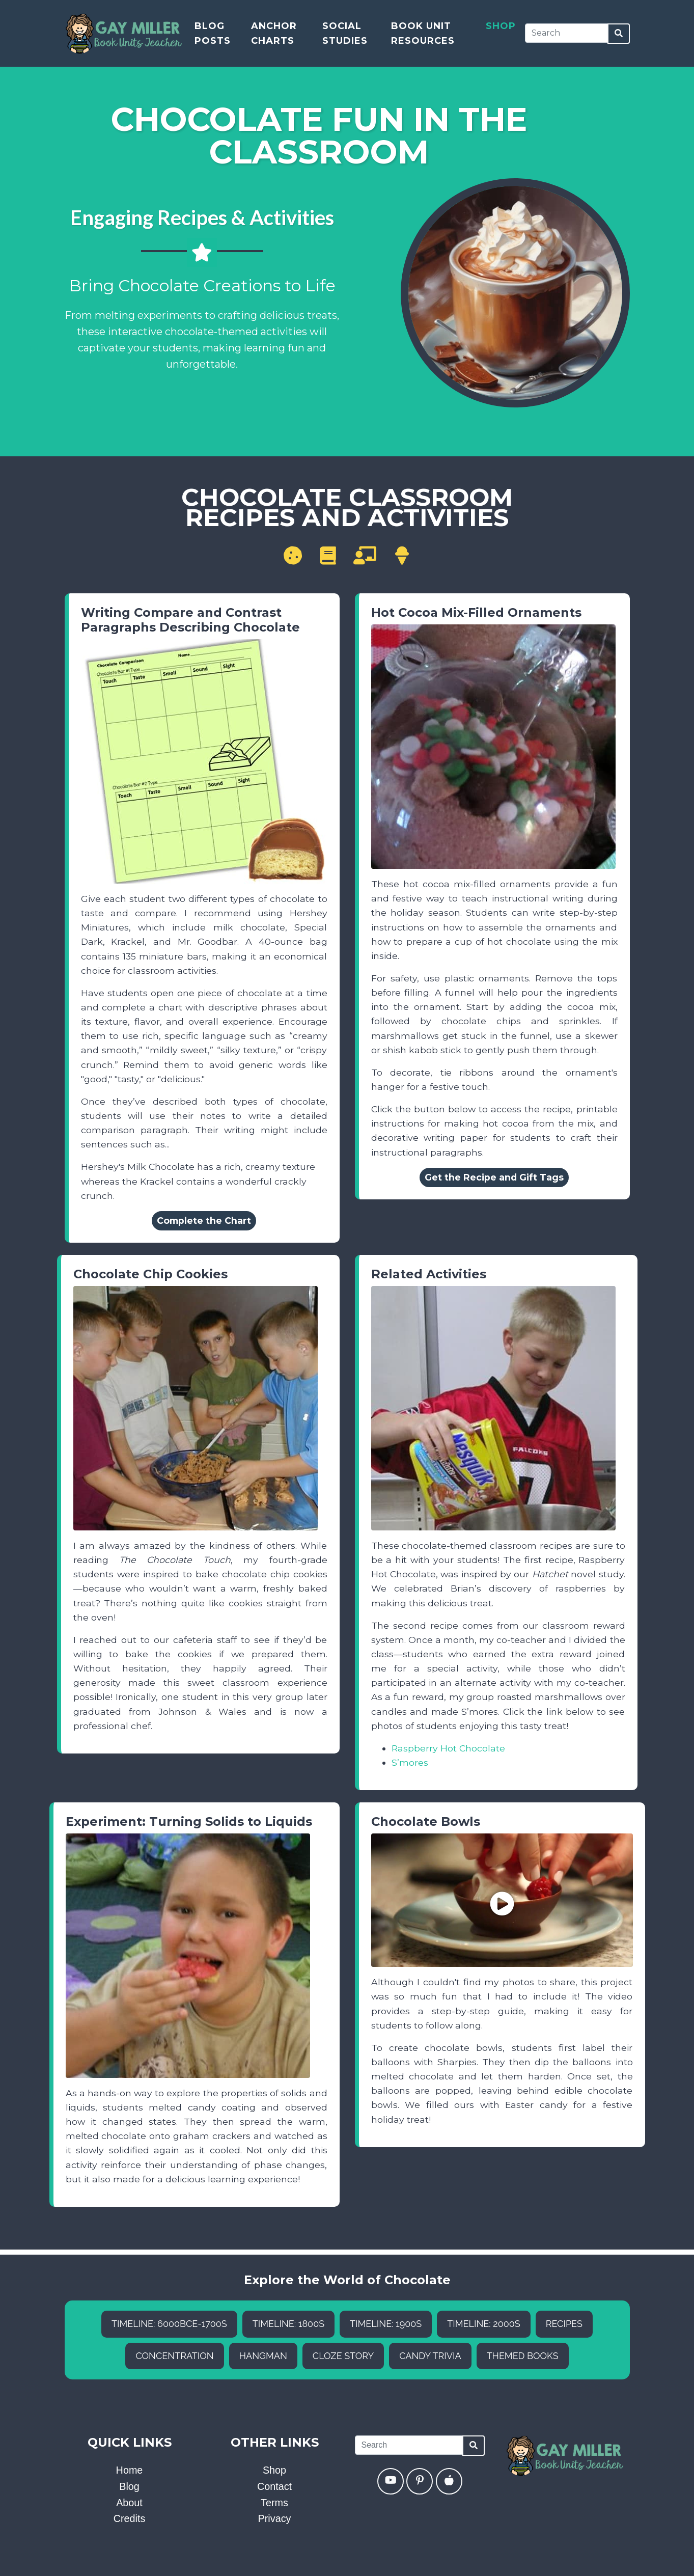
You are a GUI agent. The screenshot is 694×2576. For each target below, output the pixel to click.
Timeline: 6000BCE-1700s (169, 2323)
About (129, 2502)
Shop (501, 27)
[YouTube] (390, 2481)
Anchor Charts (274, 35)
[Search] (566, 34)
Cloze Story (343, 2355)
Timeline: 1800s (288, 2323)
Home (129, 2470)
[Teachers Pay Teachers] (449, 2481)
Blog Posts (213, 35)
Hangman (263, 2355)
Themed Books (523, 2355)
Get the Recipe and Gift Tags (494, 1177)
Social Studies (345, 35)
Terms (274, 2502)
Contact (274, 2486)
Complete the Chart (204, 1220)
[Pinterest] (419, 2481)
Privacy (274, 2518)
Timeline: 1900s (386, 2323)
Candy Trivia (430, 2355)
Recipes (564, 2323)
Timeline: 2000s (483, 2323)
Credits (130, 2518)
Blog (129, 2486)
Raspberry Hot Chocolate (448, 1748)
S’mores (410, 1762)
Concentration (174, 2355)
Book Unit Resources (423, 35)
